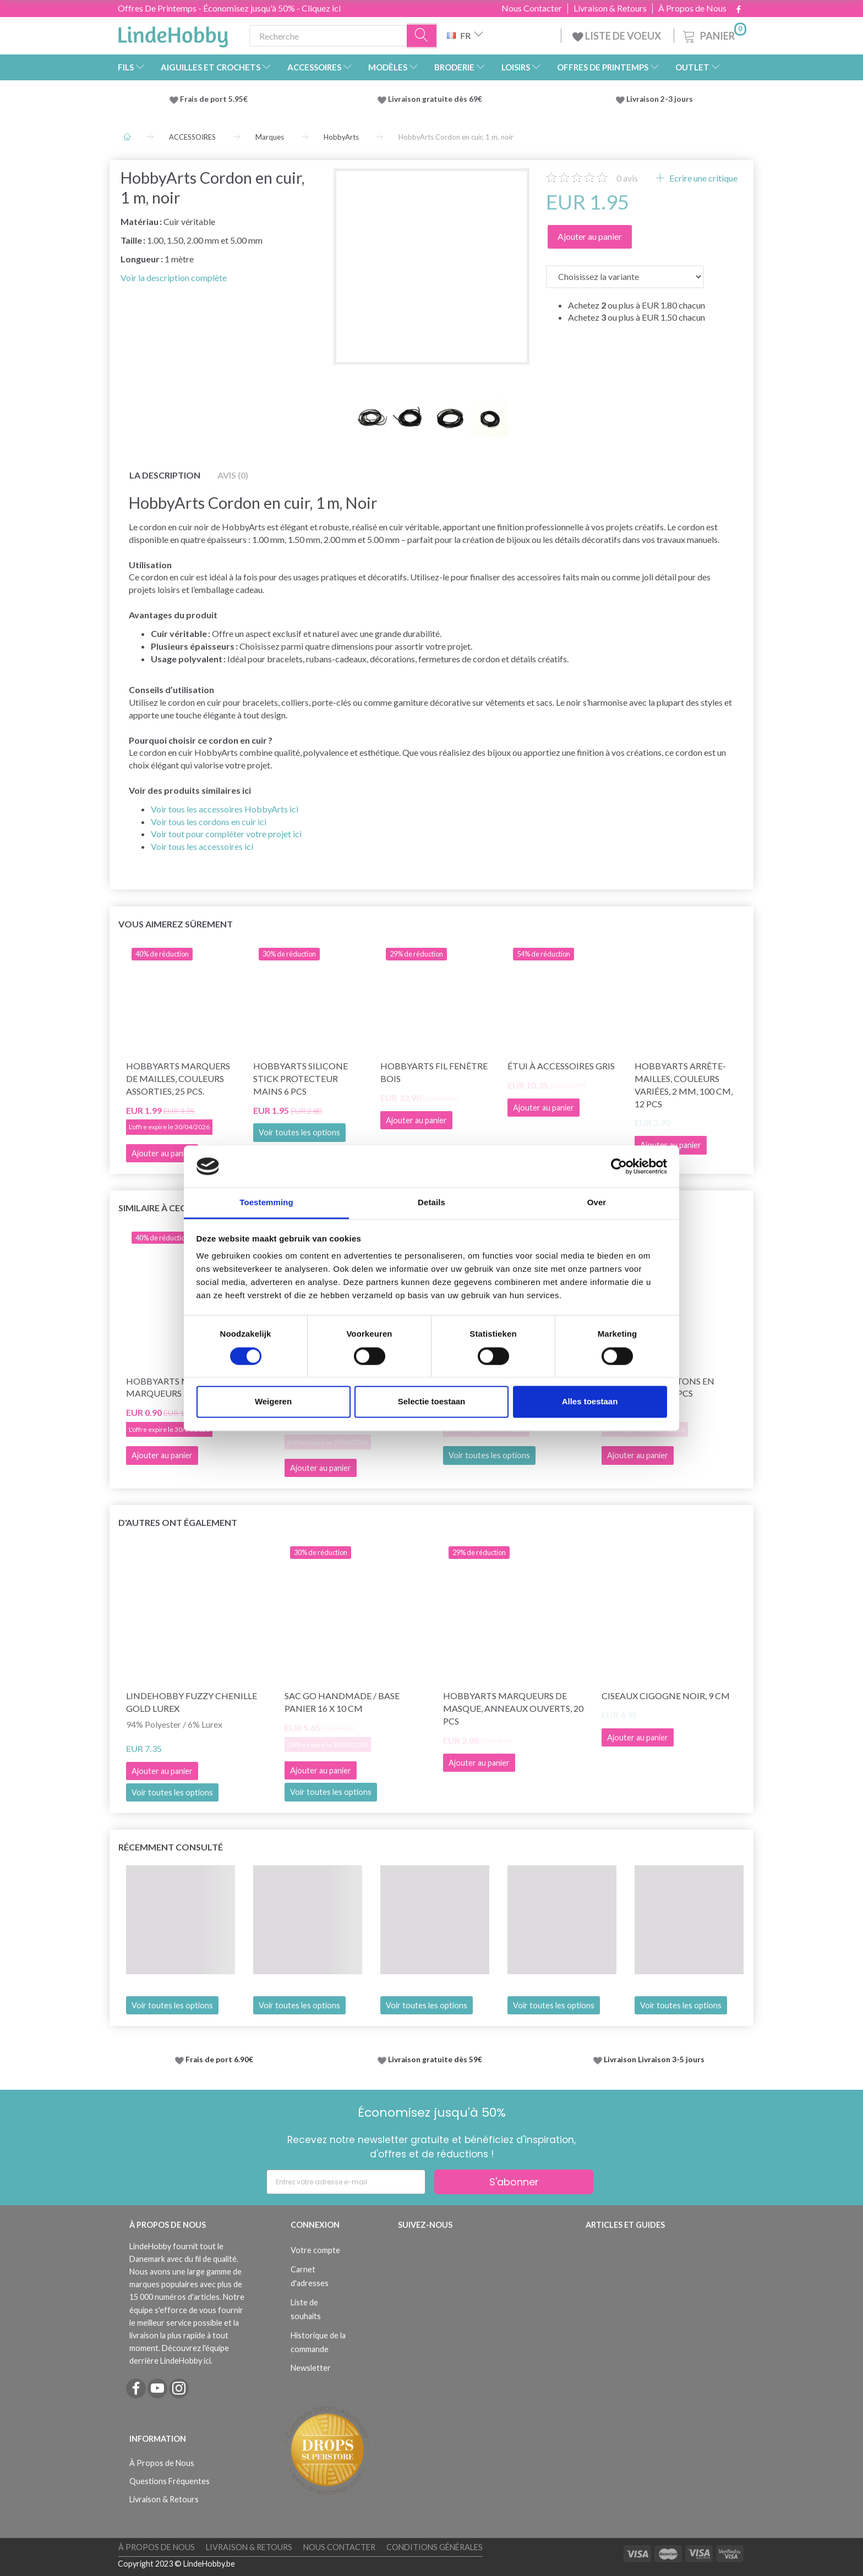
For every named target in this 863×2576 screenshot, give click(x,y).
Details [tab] (431, 1202)
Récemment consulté (170, 1847)
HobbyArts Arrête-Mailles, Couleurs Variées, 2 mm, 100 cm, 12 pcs (684, 1085)
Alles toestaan (590, 1402)
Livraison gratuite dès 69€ (436, 99)
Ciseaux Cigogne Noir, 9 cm (666, 1695)
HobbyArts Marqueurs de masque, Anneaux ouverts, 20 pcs (513, 1708)
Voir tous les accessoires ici (202, 846)
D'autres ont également (177, 1522)
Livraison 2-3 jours (659, 99)
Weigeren (273, 1402)
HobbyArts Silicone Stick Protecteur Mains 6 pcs (300, 1078)
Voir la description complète (174, 277)
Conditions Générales (434, 2547)
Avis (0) (232, 475)
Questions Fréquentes (169, 2481)
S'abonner (514, 2182)
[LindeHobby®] (173, 33)
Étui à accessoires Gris (561, 1066)
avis (627, 178)
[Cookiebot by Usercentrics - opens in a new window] (619, 1166)
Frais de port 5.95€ (214, 99)
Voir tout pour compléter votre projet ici (226, 833)
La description (164, 475)
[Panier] (713, 34)
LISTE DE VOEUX (617, 36)
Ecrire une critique (703, 178)
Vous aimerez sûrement (175, 924)
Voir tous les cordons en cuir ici (208, 821)
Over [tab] (597, 1202)
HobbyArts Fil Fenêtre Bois (434, 1072)
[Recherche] (422, 36)
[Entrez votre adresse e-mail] (345, 2181)
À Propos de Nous (692, 8)
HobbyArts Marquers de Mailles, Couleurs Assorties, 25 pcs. (178, 1078)
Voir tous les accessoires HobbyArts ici (224, 809)
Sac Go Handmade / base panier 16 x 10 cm (342, 1701)
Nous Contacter (531, 8)
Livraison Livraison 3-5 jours (654, 2059)
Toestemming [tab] (266, 1202)
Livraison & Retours (610, 8)
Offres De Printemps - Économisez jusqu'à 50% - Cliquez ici (229, 8)
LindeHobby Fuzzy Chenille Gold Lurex (191, 1701)
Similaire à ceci (153, 1207)
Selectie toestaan (432, 1402)
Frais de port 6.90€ (219, 2059)
